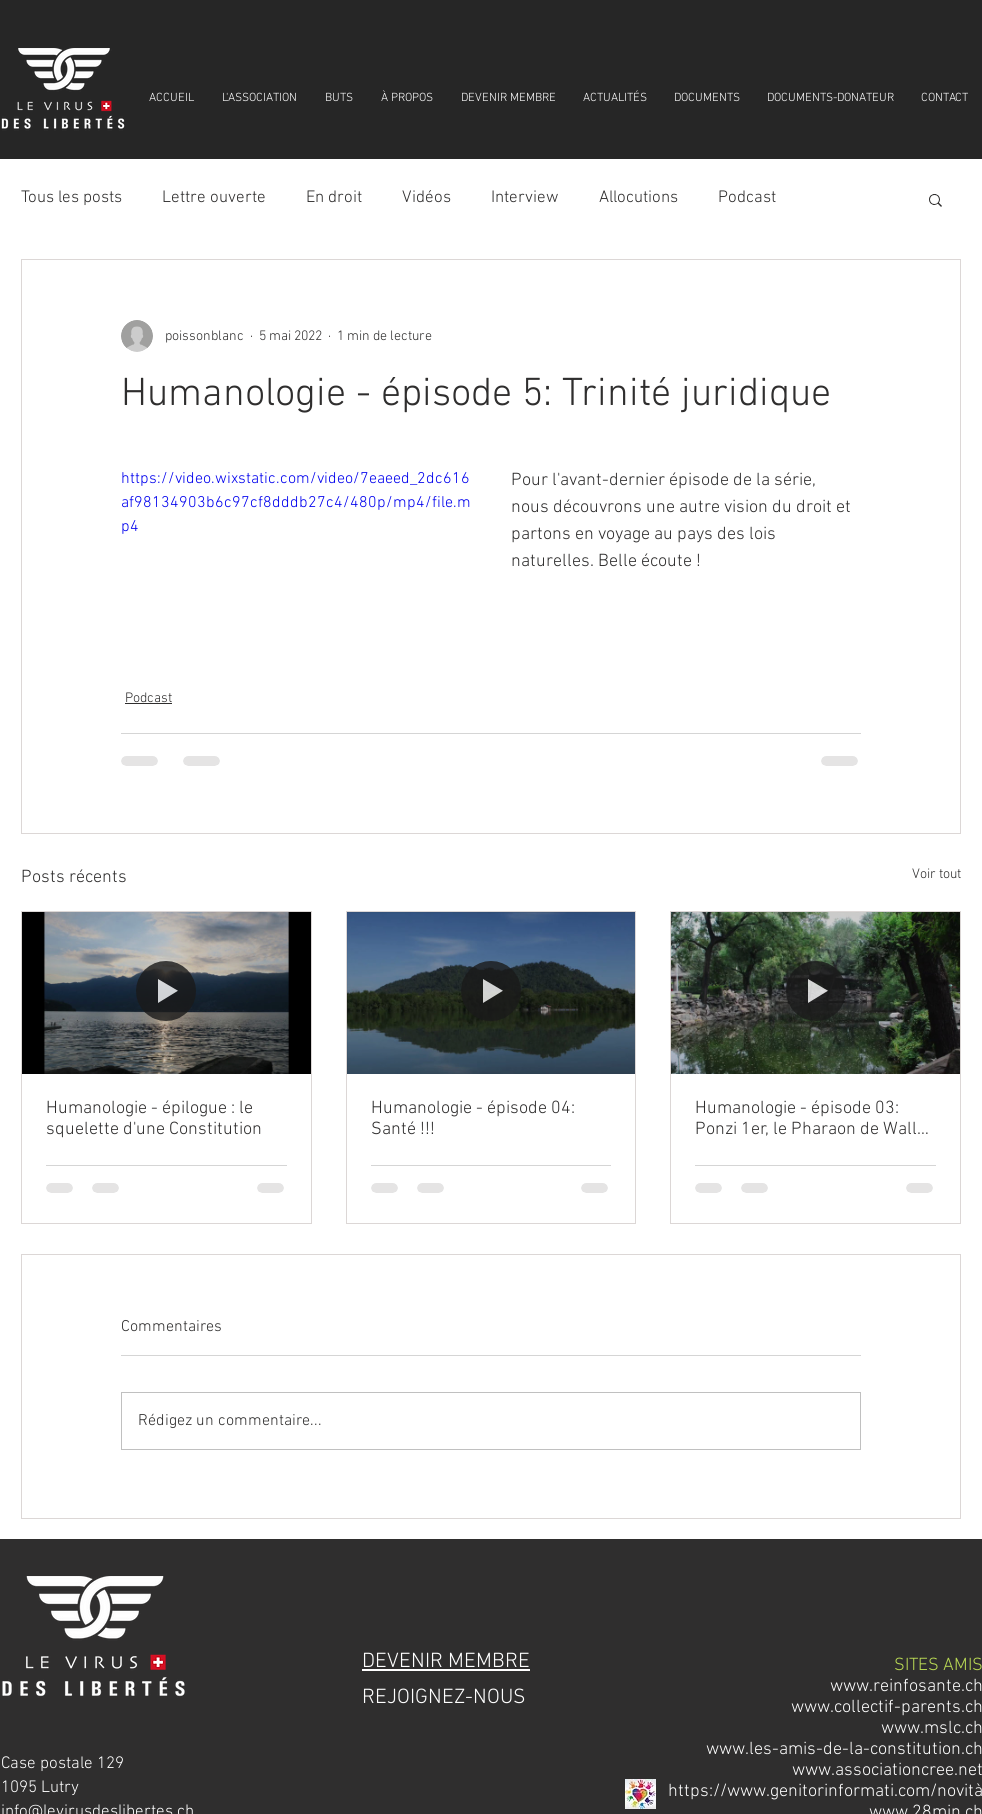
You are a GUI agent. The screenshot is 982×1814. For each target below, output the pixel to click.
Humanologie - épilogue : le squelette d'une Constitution (154, 1119)
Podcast (747, 198)
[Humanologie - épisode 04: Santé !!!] (491, 993)
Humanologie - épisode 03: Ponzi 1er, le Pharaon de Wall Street (806, 1119)
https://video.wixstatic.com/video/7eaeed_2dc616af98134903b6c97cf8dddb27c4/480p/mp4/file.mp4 (296, 503)
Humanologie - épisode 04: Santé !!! (473, 1119)
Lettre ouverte (214, 198)
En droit (334, 198)
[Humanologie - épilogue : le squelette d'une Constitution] (166, 993)
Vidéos (426, 198)
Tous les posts (71, 198)
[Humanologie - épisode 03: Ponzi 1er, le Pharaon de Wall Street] (815, 993)
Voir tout (936, 874)
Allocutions (638, 198)
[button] (935, 199)
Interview (525, 198)
